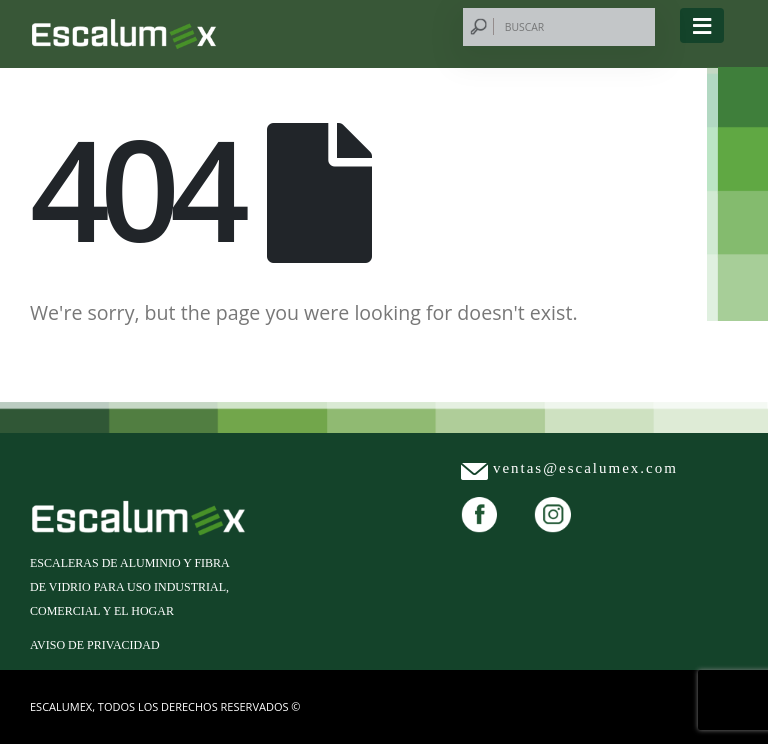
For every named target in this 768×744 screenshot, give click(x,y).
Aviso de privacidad (95, 645)
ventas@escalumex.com (585, 468)
